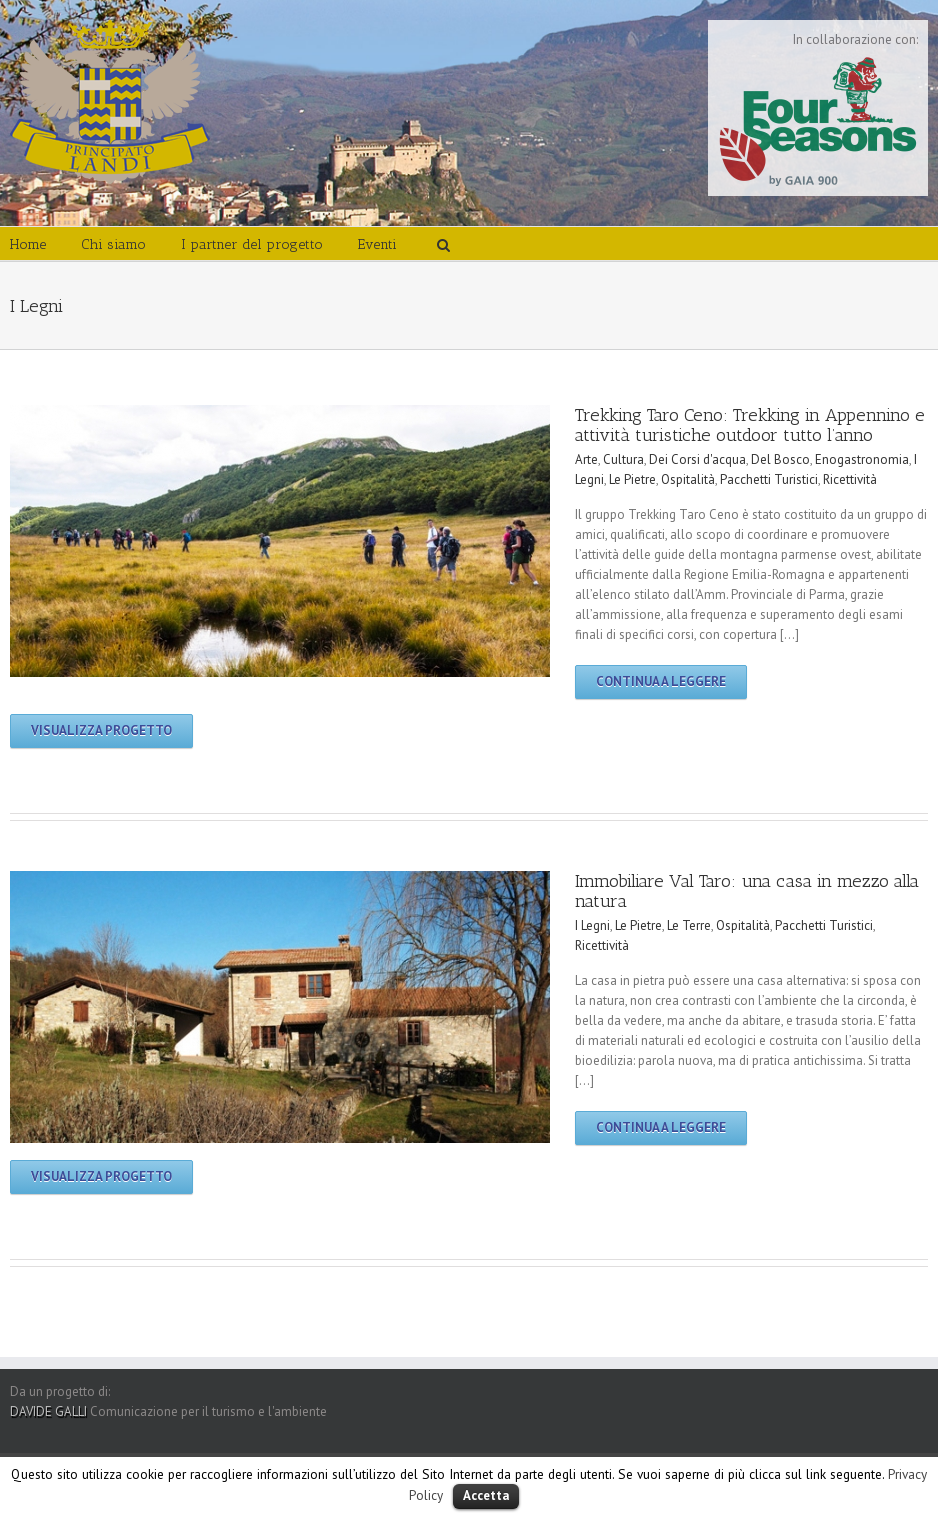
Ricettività (850, 479)
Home (28, 244)
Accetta (486, 1495)
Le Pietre (632, 479)
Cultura (623, 459)
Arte (586, 459)
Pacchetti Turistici (769, 479)
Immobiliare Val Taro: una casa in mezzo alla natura (747, 891)
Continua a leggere (661, 681)
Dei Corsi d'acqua (697, 459)
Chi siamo (113, 244)
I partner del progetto (252, 244)
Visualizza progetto (101, 730)
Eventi (377, 244)
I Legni (592, 925)
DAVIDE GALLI (48, 1411)
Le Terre (689, 925)
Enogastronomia (862, 459)
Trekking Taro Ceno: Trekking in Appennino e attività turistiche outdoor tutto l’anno (750, 425)
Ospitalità (688, 479)
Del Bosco (780, 459)
